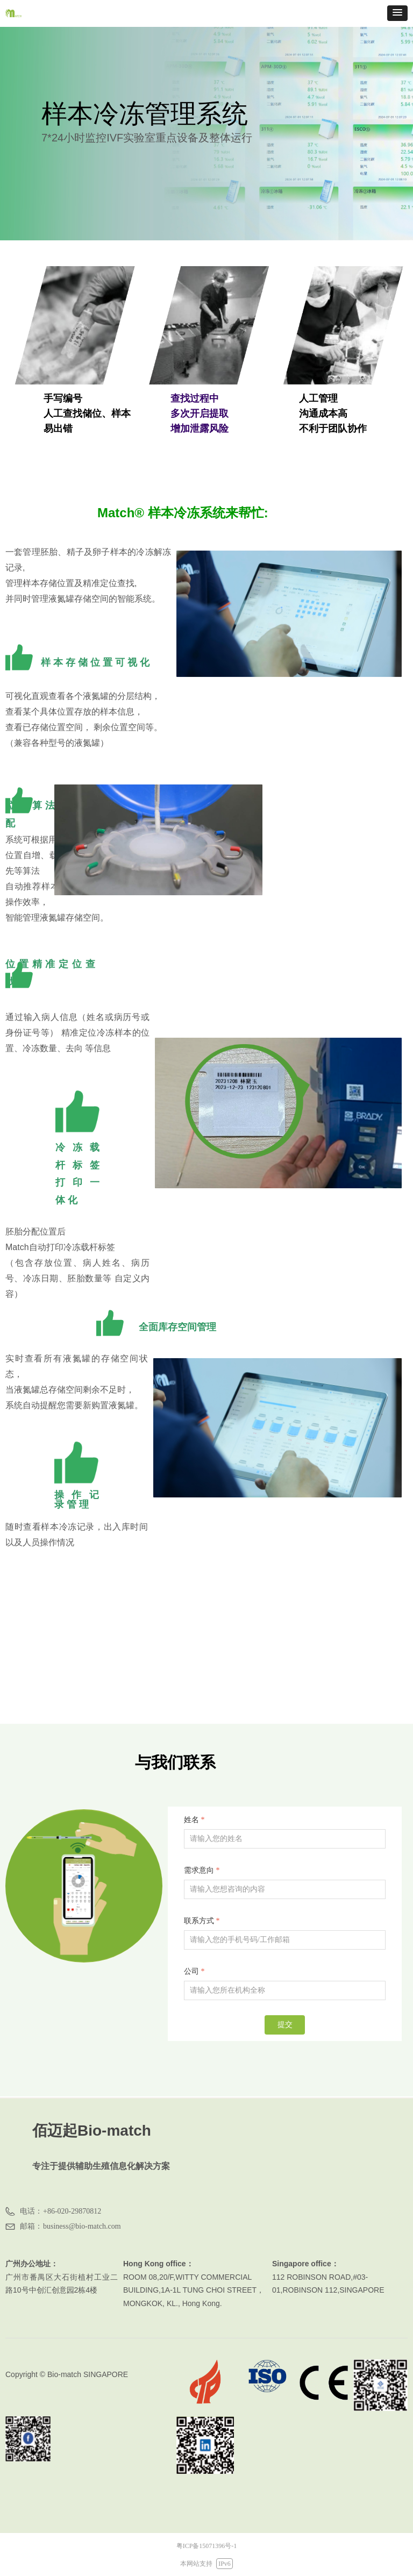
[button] (397, 13)
